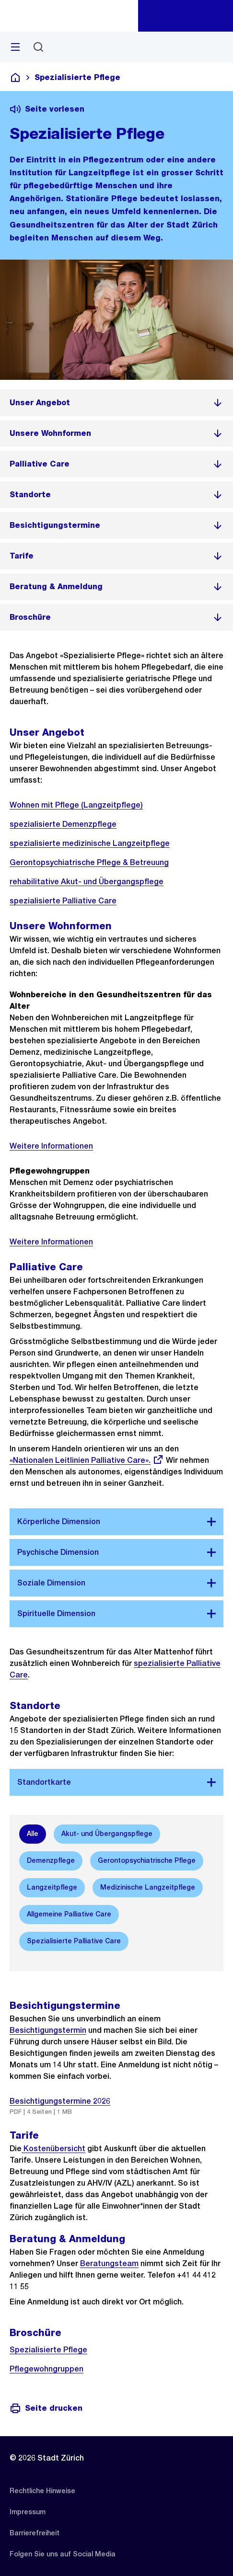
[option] (32, 1834)
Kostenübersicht (53, 2148)
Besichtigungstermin (48, 2030)
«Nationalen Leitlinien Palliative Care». (87, 1460)
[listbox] (116, 1887)
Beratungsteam (109, 2263)
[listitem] (116, 402)
